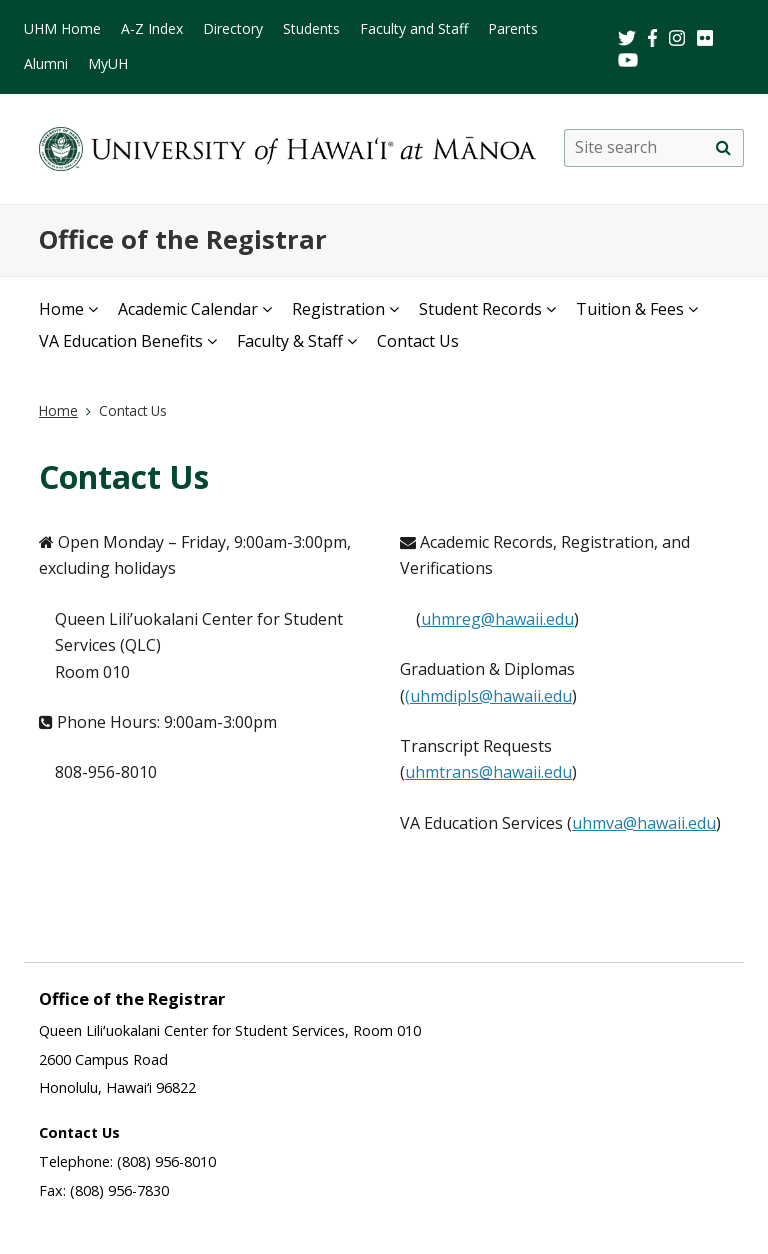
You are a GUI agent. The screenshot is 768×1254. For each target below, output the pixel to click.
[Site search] (723, 148)
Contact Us (418, 341)
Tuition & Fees (630, 309)
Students (311, 28)
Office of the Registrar (183, 239)
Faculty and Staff (414, 28)
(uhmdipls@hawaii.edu (488, 696)
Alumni (46, 63)
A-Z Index (152, 28)
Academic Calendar (188, 309)
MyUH (108, 63)
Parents (513, 28)
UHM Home (62, 28)
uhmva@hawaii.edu (644, 823)
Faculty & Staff (290, 341)
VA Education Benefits (121, 341)
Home (61, 309)
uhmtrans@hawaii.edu (488, 772)
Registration (338, 309)
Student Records (480, 309)
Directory (233, 28)
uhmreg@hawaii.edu (497, 619)
